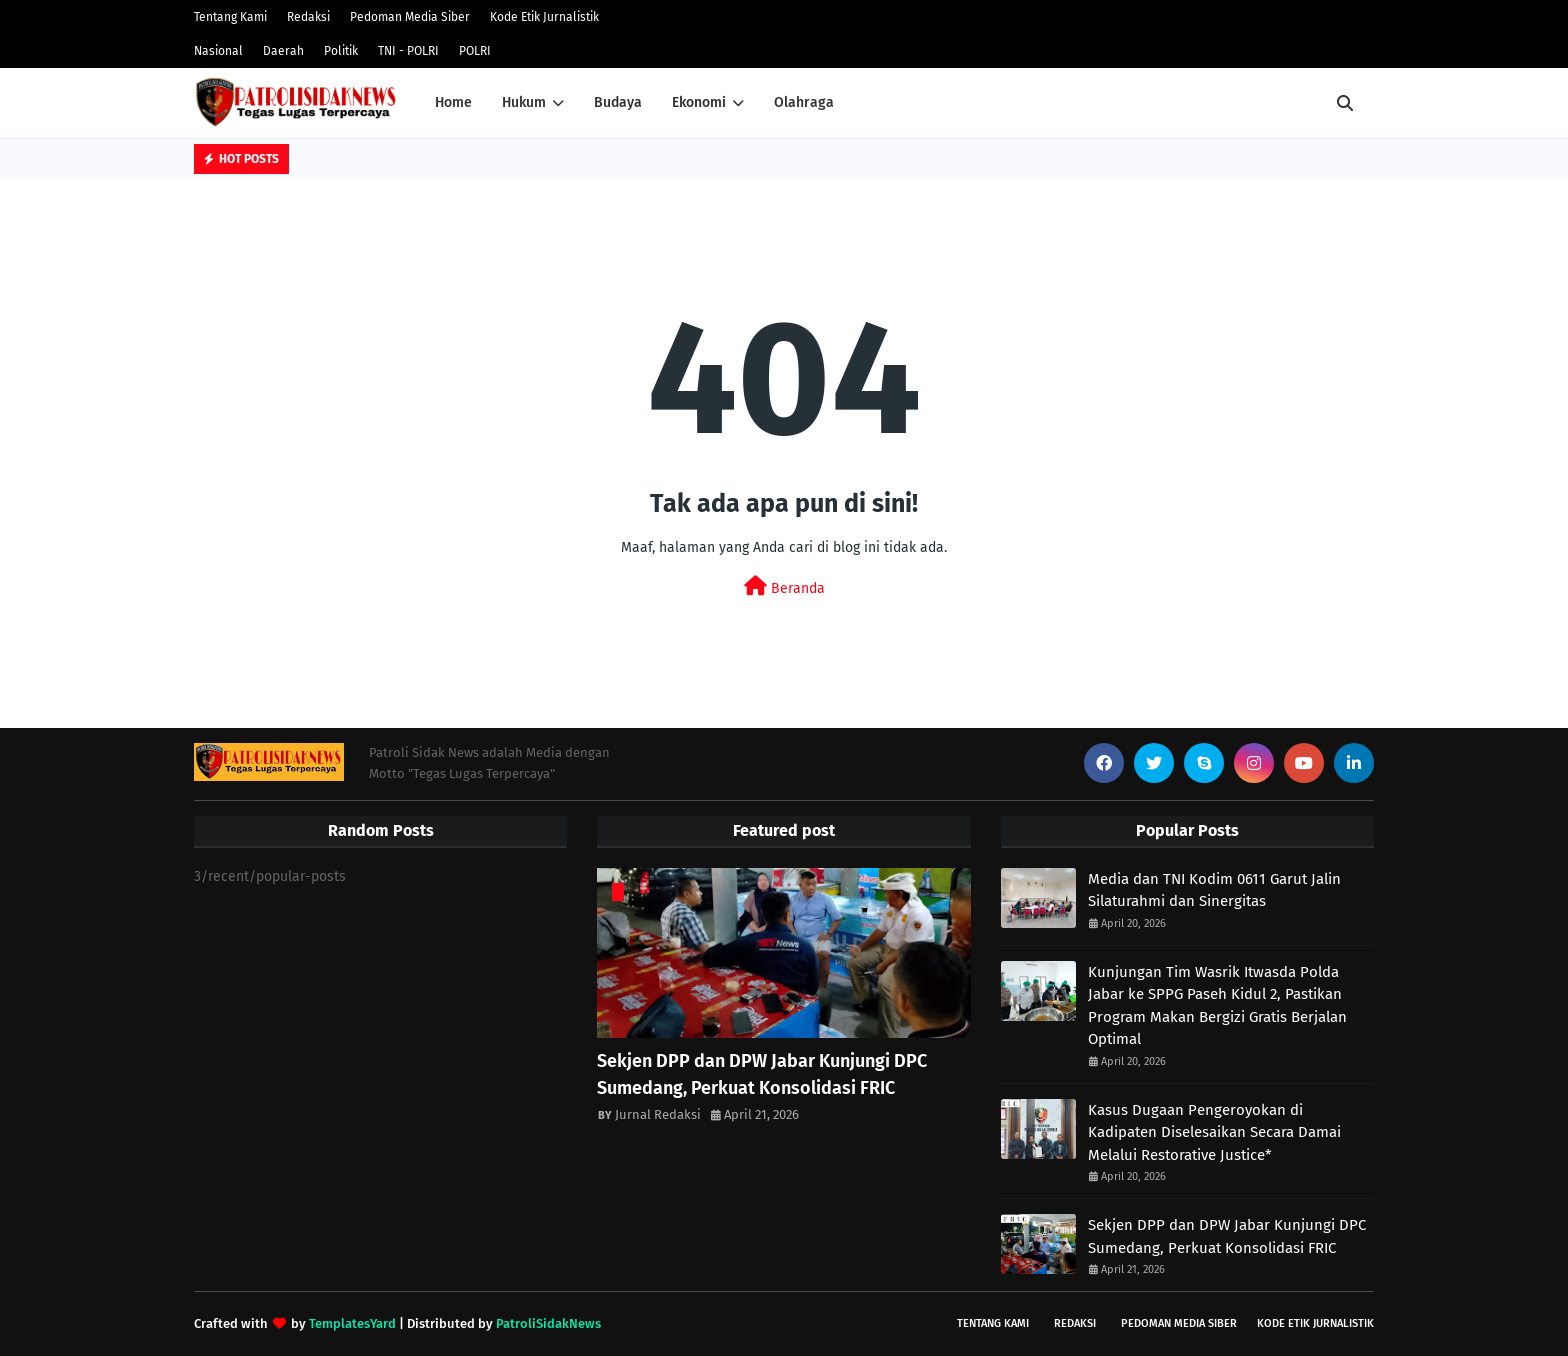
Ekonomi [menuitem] (699, 102)
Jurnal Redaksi (658, 1114)
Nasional (218, 51)
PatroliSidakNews (548, 1323)
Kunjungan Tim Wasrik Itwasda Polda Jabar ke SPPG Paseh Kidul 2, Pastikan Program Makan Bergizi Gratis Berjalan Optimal (1217, 1006)
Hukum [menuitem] (524, 102)
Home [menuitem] (453, 102)
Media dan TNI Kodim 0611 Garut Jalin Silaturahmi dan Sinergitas (1214, 890)
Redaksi (308, 17)
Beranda (784, 586)
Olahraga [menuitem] (804, 102)
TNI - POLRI (408, 51)
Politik (341, 51)
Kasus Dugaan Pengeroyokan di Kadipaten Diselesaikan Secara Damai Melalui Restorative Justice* (1214, 1132)
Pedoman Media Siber (410, 17)
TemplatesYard (352, 1323)
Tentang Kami (230, 17)
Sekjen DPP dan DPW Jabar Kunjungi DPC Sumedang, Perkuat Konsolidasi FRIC (762, 1074)
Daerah (283, 51)
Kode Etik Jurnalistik (544, 17)
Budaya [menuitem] (618, 102)
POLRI (475, 51)
